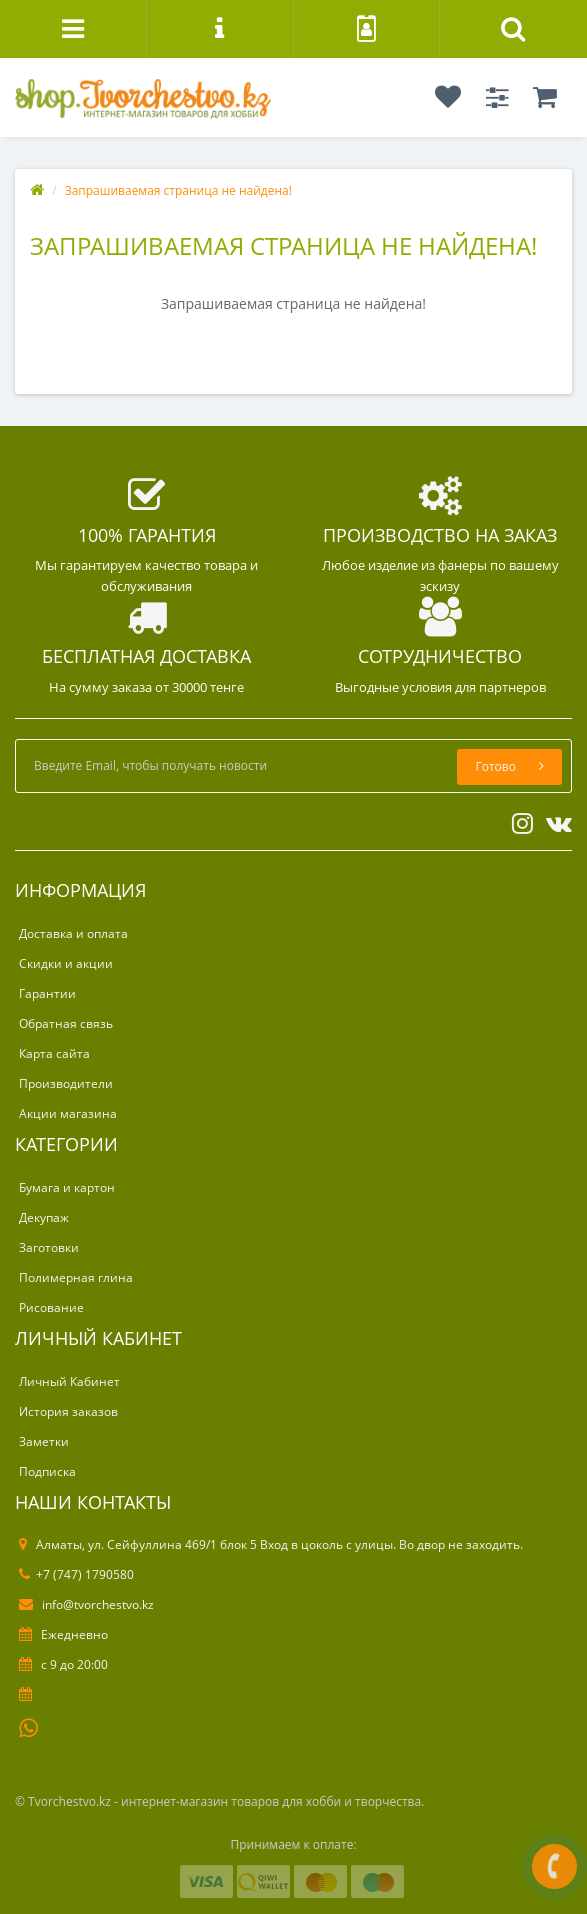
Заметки (44, 1441)
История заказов (68, 1411)
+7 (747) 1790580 (76, 1574)
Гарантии (47, 993)
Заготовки (49, 1247)
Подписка (47, 1471)
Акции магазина (68, 1113)
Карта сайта (54, 1053)
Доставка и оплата (73, 933)
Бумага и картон (67, 1187)
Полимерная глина (76, 1277)
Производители (66, 1083)
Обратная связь (66, 1023)
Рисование (51, 1307)
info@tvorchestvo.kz (86, 1604)
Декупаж (44, 1217)
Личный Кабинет (69, 1381)
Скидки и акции (66, 963)
